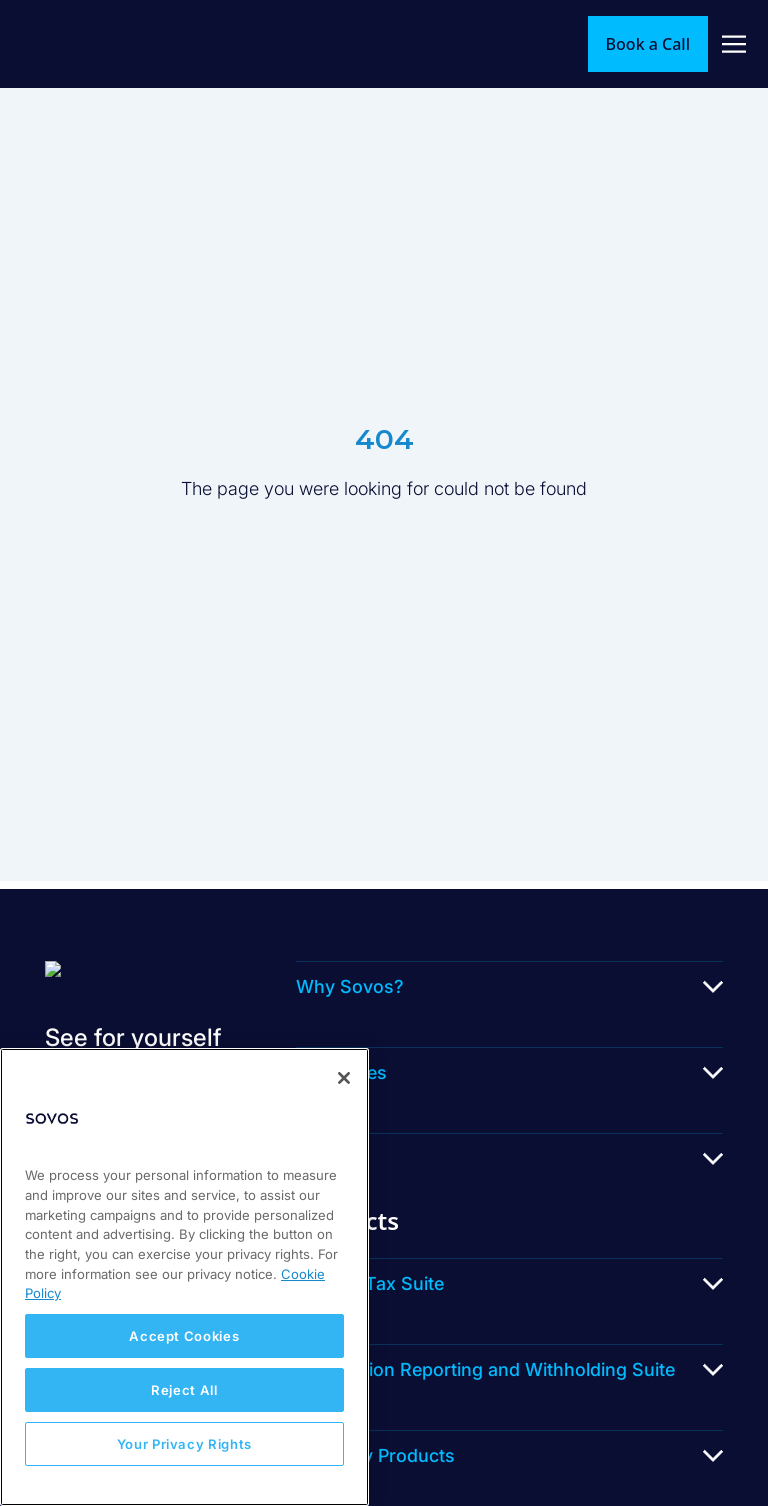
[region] (184, 1277)
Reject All (184, 1390)
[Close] (344, 1078)
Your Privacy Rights (184, 1444)
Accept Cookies (184, 1336)
